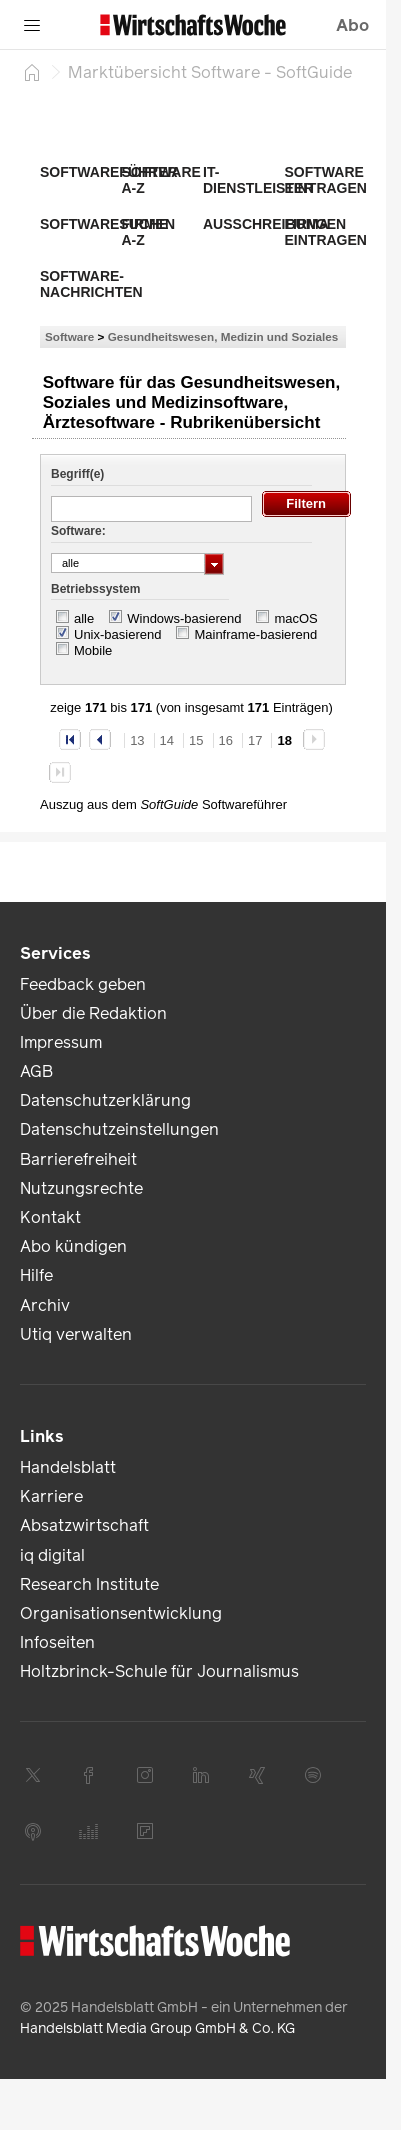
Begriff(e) (77, 474)
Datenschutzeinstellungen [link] (119, 1129)
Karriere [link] (51, 1496)
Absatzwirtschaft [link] (84, 1525)
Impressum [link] (61, 1042)
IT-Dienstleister (258, 180)
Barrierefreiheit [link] (78, 1159)
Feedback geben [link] (83, 984)
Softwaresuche (104, 224)
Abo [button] (352, 25)
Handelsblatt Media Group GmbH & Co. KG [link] (157, 2028)
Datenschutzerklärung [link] (105, 1100)
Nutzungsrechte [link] (81, 1188)
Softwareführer (109, 172)
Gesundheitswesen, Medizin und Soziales (223, 336)
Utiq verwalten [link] (76, 1334)
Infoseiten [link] (57, 1642)
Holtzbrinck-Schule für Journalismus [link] (159, 1671)
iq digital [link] (52, 1555)
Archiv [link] (45, 1305)
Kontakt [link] (50, 1217)
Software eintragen (326, 180)
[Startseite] (32, 72)
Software (69, 336)
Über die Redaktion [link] (93, 1013)
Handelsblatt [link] (68, 1467)
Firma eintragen (326, 232)
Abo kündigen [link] (73, 1246)
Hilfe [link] (36, 1275)
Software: (78, 531)
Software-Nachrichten (91, 284)
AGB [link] (36, 1071)
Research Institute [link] (89, 1584)
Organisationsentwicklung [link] (121, 1613)
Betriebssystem (95, 589)
